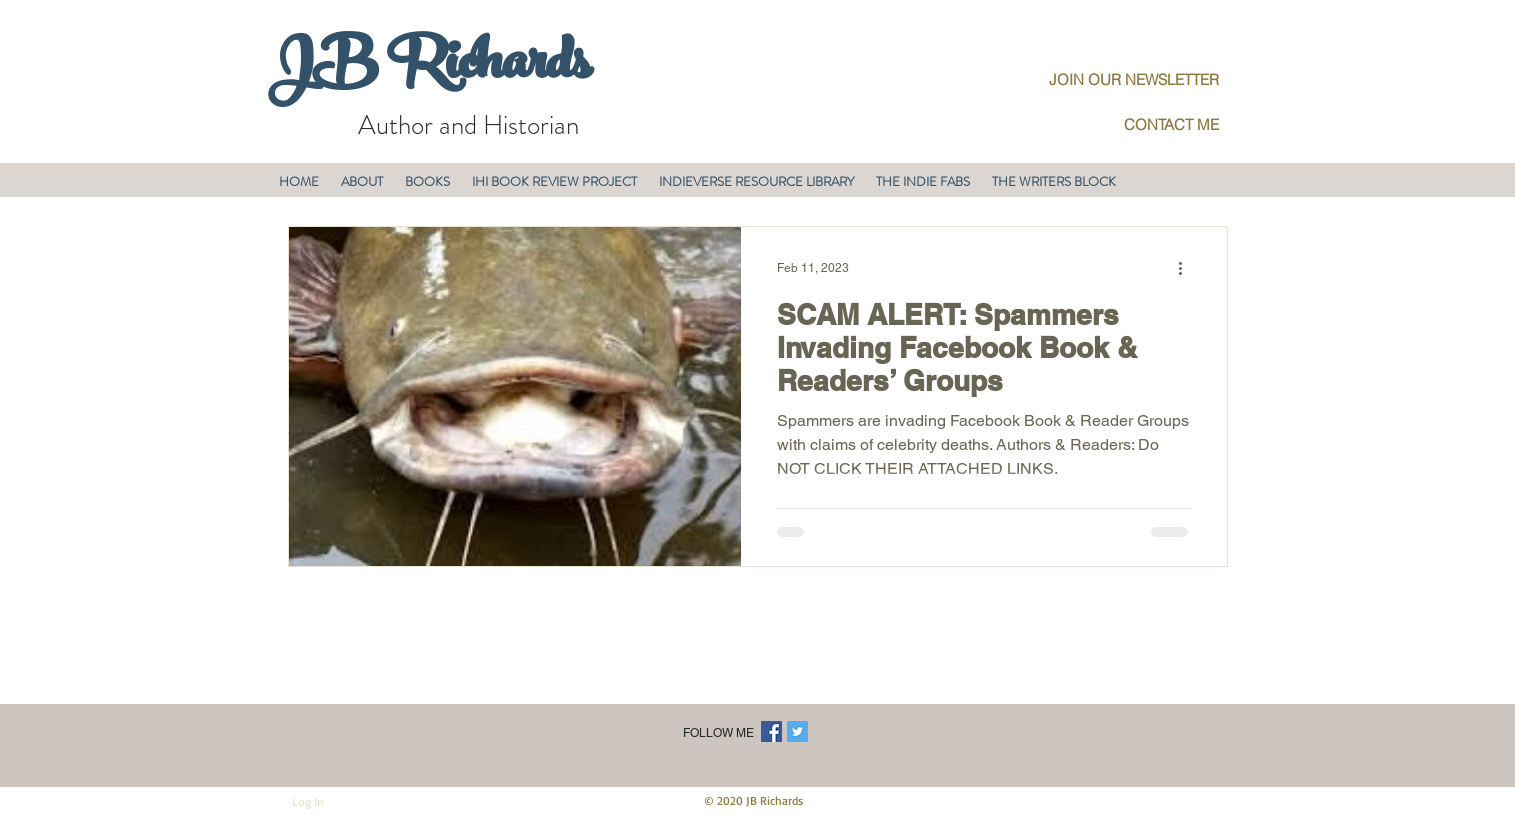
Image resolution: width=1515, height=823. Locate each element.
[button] (362, 181)
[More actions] (1188, 268)
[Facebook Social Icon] (771, 731)
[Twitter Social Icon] (797, 731)
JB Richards (428, 69)
